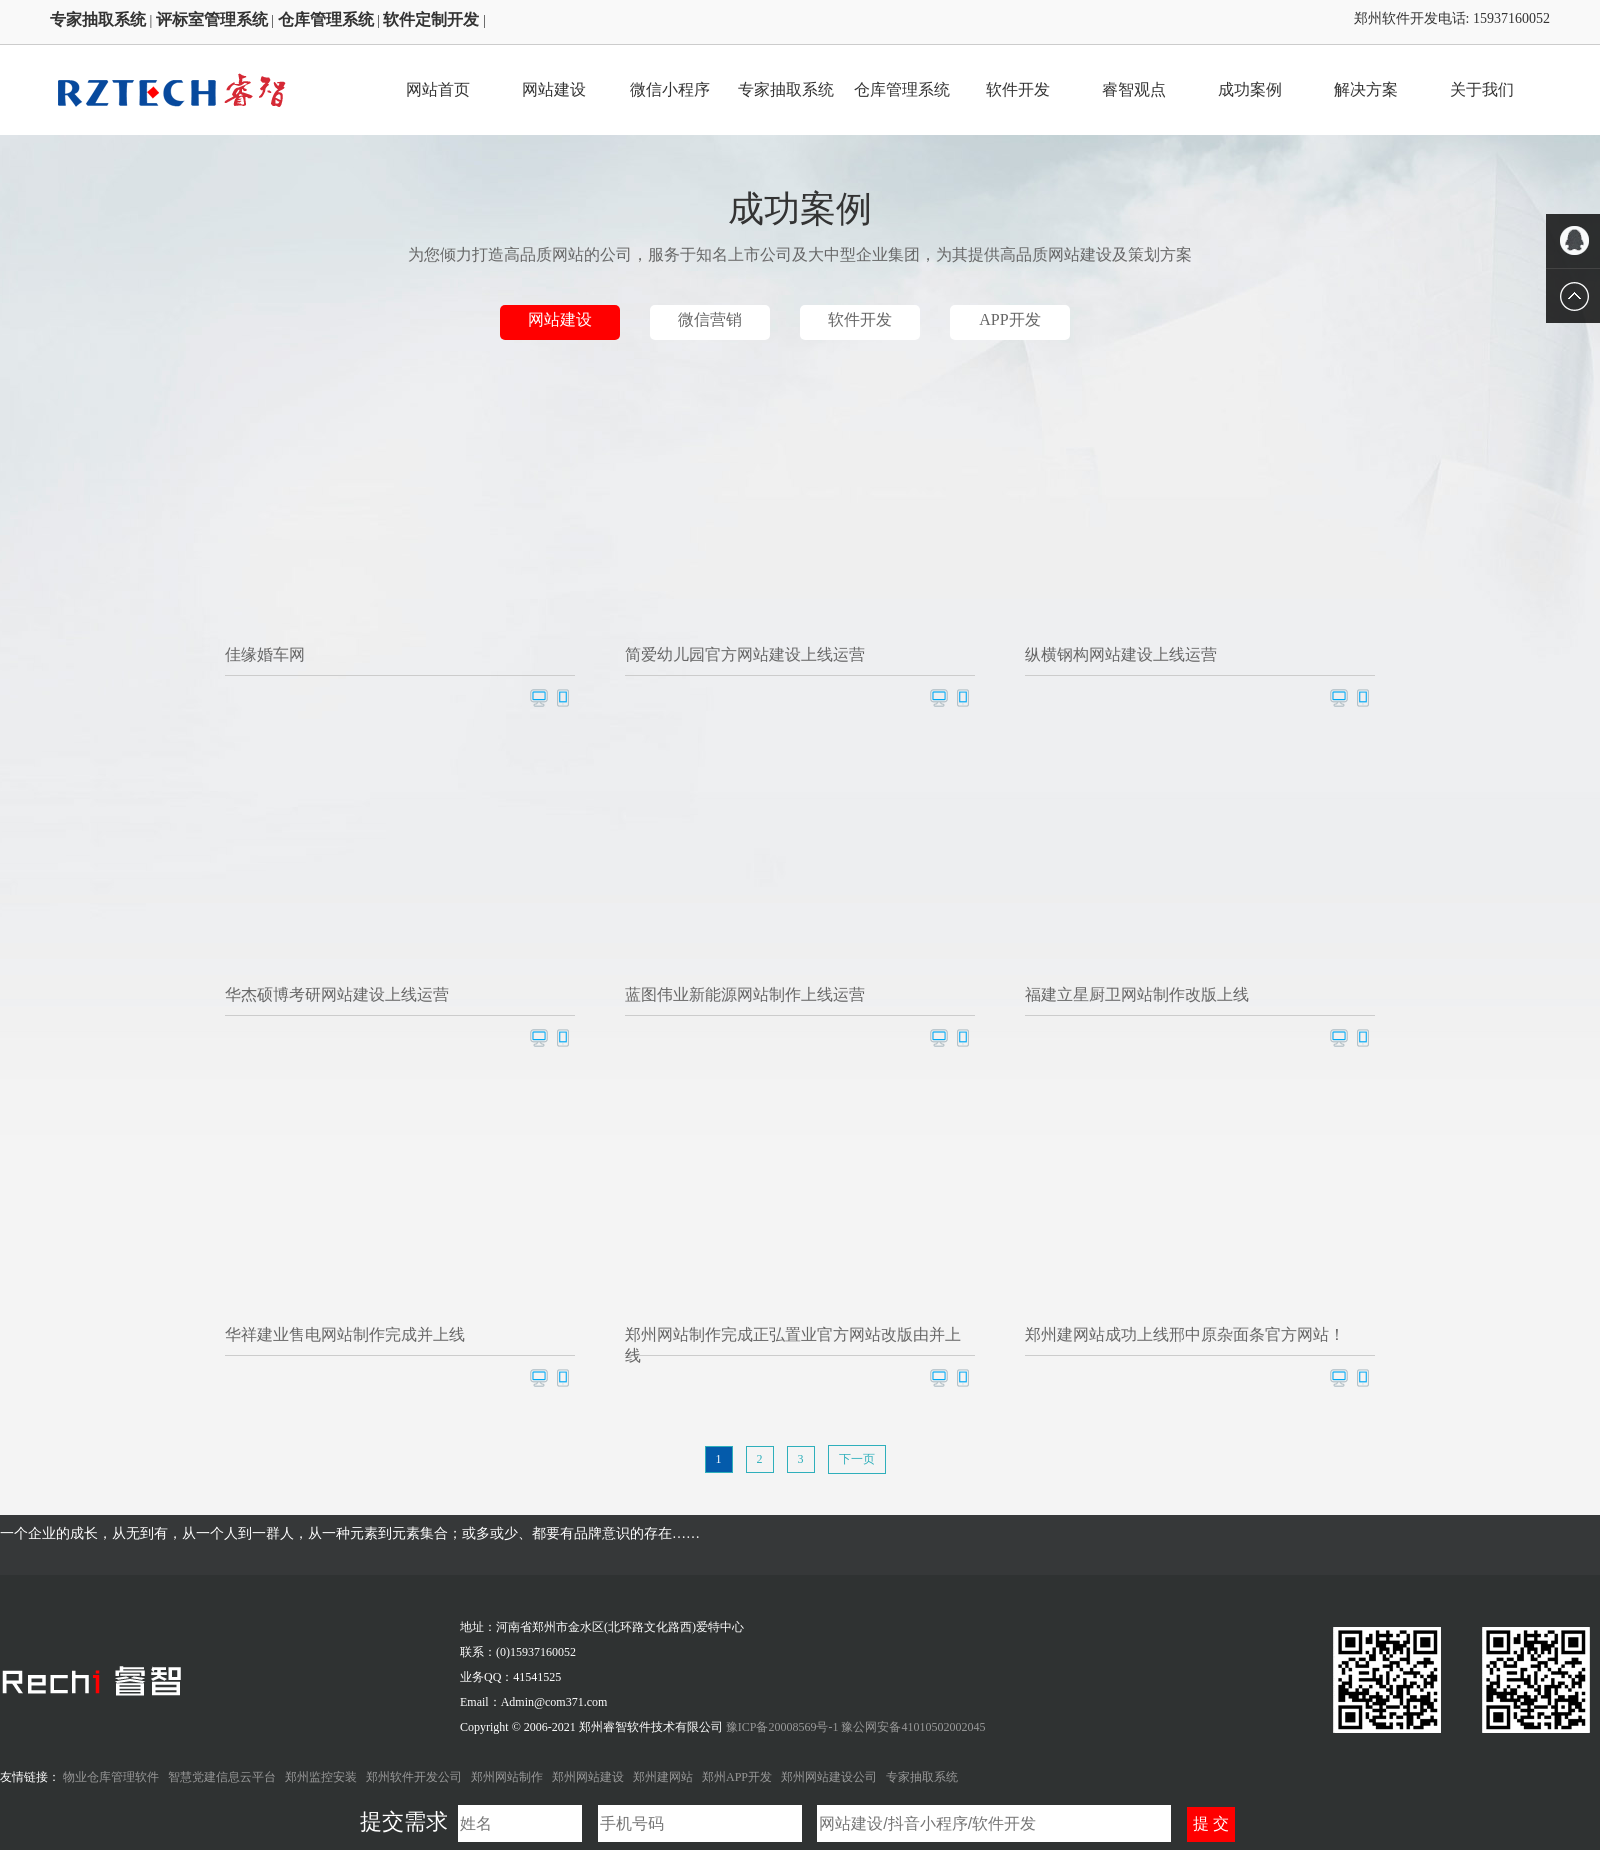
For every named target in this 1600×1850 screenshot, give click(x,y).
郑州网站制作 (507, 1777)
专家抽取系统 (786, 89)
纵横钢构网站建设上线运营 (1121, 654)
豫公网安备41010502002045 (913, 1727)
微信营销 (710, 319)
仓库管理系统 (902, 89)
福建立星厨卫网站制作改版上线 (1137, 994)
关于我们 (1482, 89)
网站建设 (554, 89)
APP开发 (1009, 319)
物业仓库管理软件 (111, 1777)
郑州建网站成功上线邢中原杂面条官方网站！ (1185, 1334)
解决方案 (1366, 89)
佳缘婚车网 (265, 654)
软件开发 (1018, 89)
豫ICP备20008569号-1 (784, 1727)
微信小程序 (670, 89)
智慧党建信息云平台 (222, 1777)
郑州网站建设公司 (829, 1777)
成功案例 (1250, 89)
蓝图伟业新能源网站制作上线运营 (745, 994)
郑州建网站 (663, 1777)
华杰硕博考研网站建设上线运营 (337, 994)
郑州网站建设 (588, 1777)
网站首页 (438, 89)
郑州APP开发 (737, 1777)
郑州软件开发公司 (414, 1777)
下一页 (857, 1459)
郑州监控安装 (321, 1777)
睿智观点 (1134, 89)
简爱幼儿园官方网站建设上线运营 (745, 654)
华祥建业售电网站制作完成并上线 (345, 1334)
